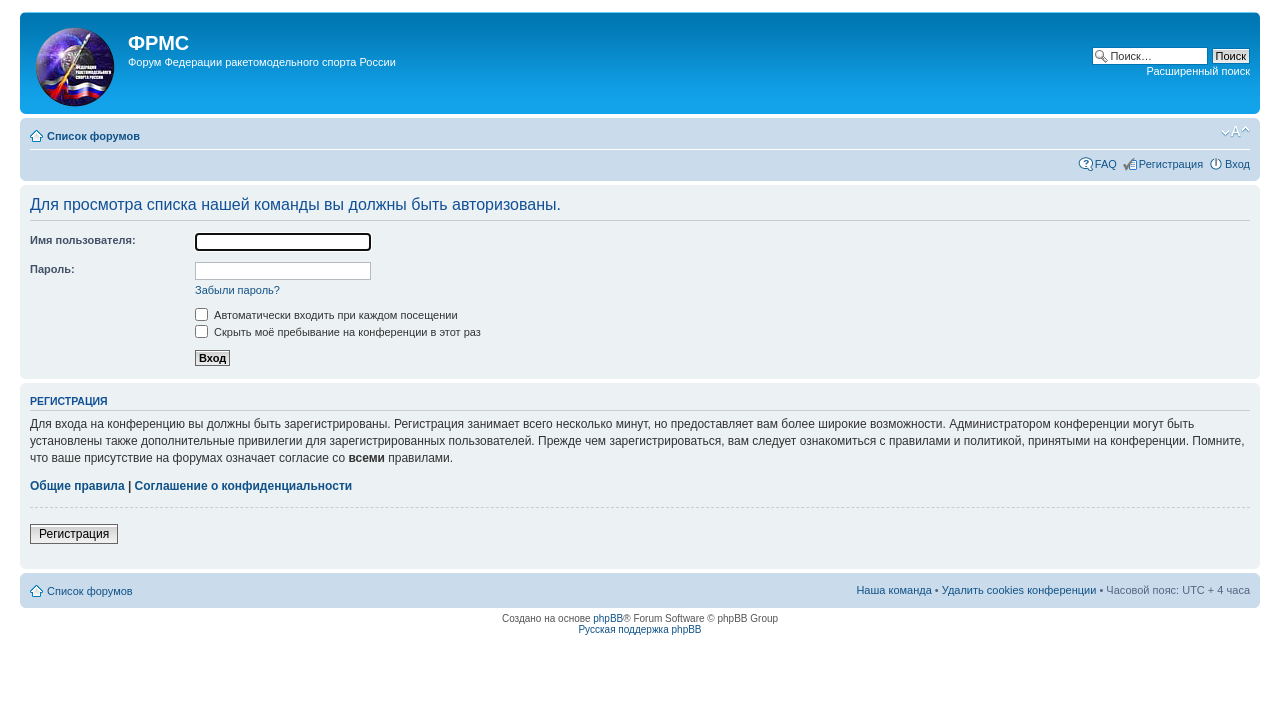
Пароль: (52, 269)
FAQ (1106, 164)
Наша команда (893, 590)
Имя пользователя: (83, 240)
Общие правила (77, 486)
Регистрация (1171, 164)
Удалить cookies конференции (1019, 590)
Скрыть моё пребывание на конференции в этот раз (338, 332)
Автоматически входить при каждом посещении (326, 315)
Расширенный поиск (1198, 71)
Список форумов (93, 136)
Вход (1237, 164)
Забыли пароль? (237, 290)
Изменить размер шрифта (1235, 132)
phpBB (608, 618)
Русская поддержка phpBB (639, 629)
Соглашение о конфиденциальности (244, 486)
